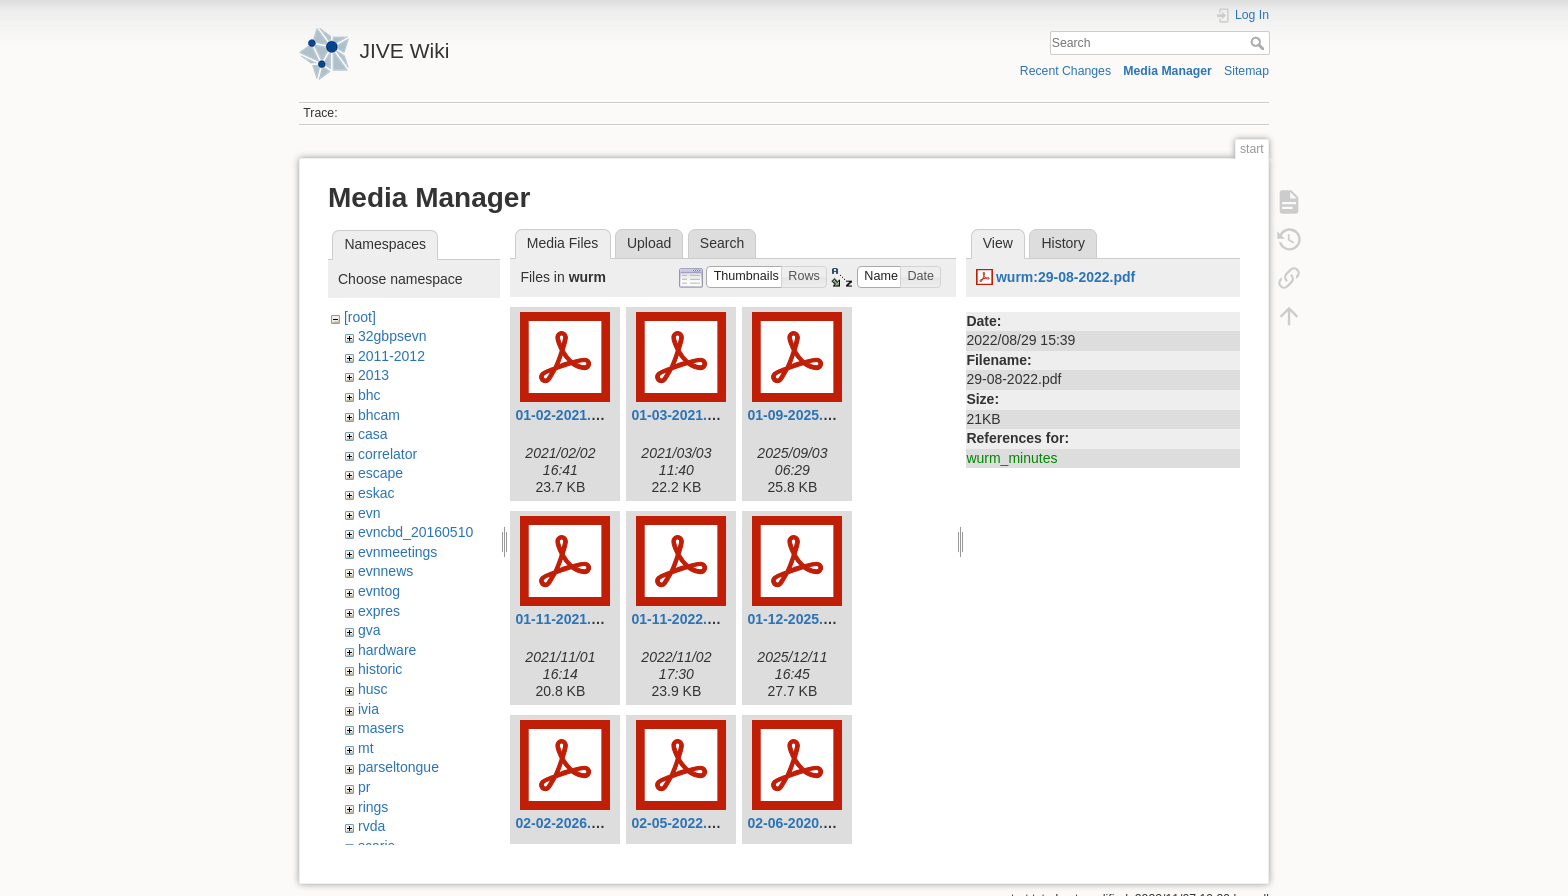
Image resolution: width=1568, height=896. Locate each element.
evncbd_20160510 (415, 532)
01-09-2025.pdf (795, 415)
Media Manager (1167, 71)
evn (369, 513)
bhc (369, 395)
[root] (360, 317)
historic (380, 669)
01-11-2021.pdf (563, 619)
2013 (373, 375)
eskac (376, 493)
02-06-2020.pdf (795, 823)
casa (373, 434)
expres (379, 611)
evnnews (385, 571)
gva (369, 630)
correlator (387, 454)
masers (381, 728)
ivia (368, 709)
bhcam (379, 415)
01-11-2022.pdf (679, 619)
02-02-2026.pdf (563, 823)
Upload (649, 243)
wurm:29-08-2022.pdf (1065, 277)
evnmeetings (397, 552)
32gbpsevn (392, 336)
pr (364, 787)
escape (380, 473)
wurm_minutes (1011, 458)
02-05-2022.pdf (679, 823)
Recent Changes (1065, 71)
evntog (379, 591)
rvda (371, 826)
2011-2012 (391, 356)
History (1063, 243)
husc (373, 689)
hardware (387, 650)
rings (373, 807)
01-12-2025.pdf (795, 619)
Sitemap (1246, 71)
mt (366, 748)
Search (1259, 43)
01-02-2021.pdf (563, 415)
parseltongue (398, 767)
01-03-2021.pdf (679, 415)
